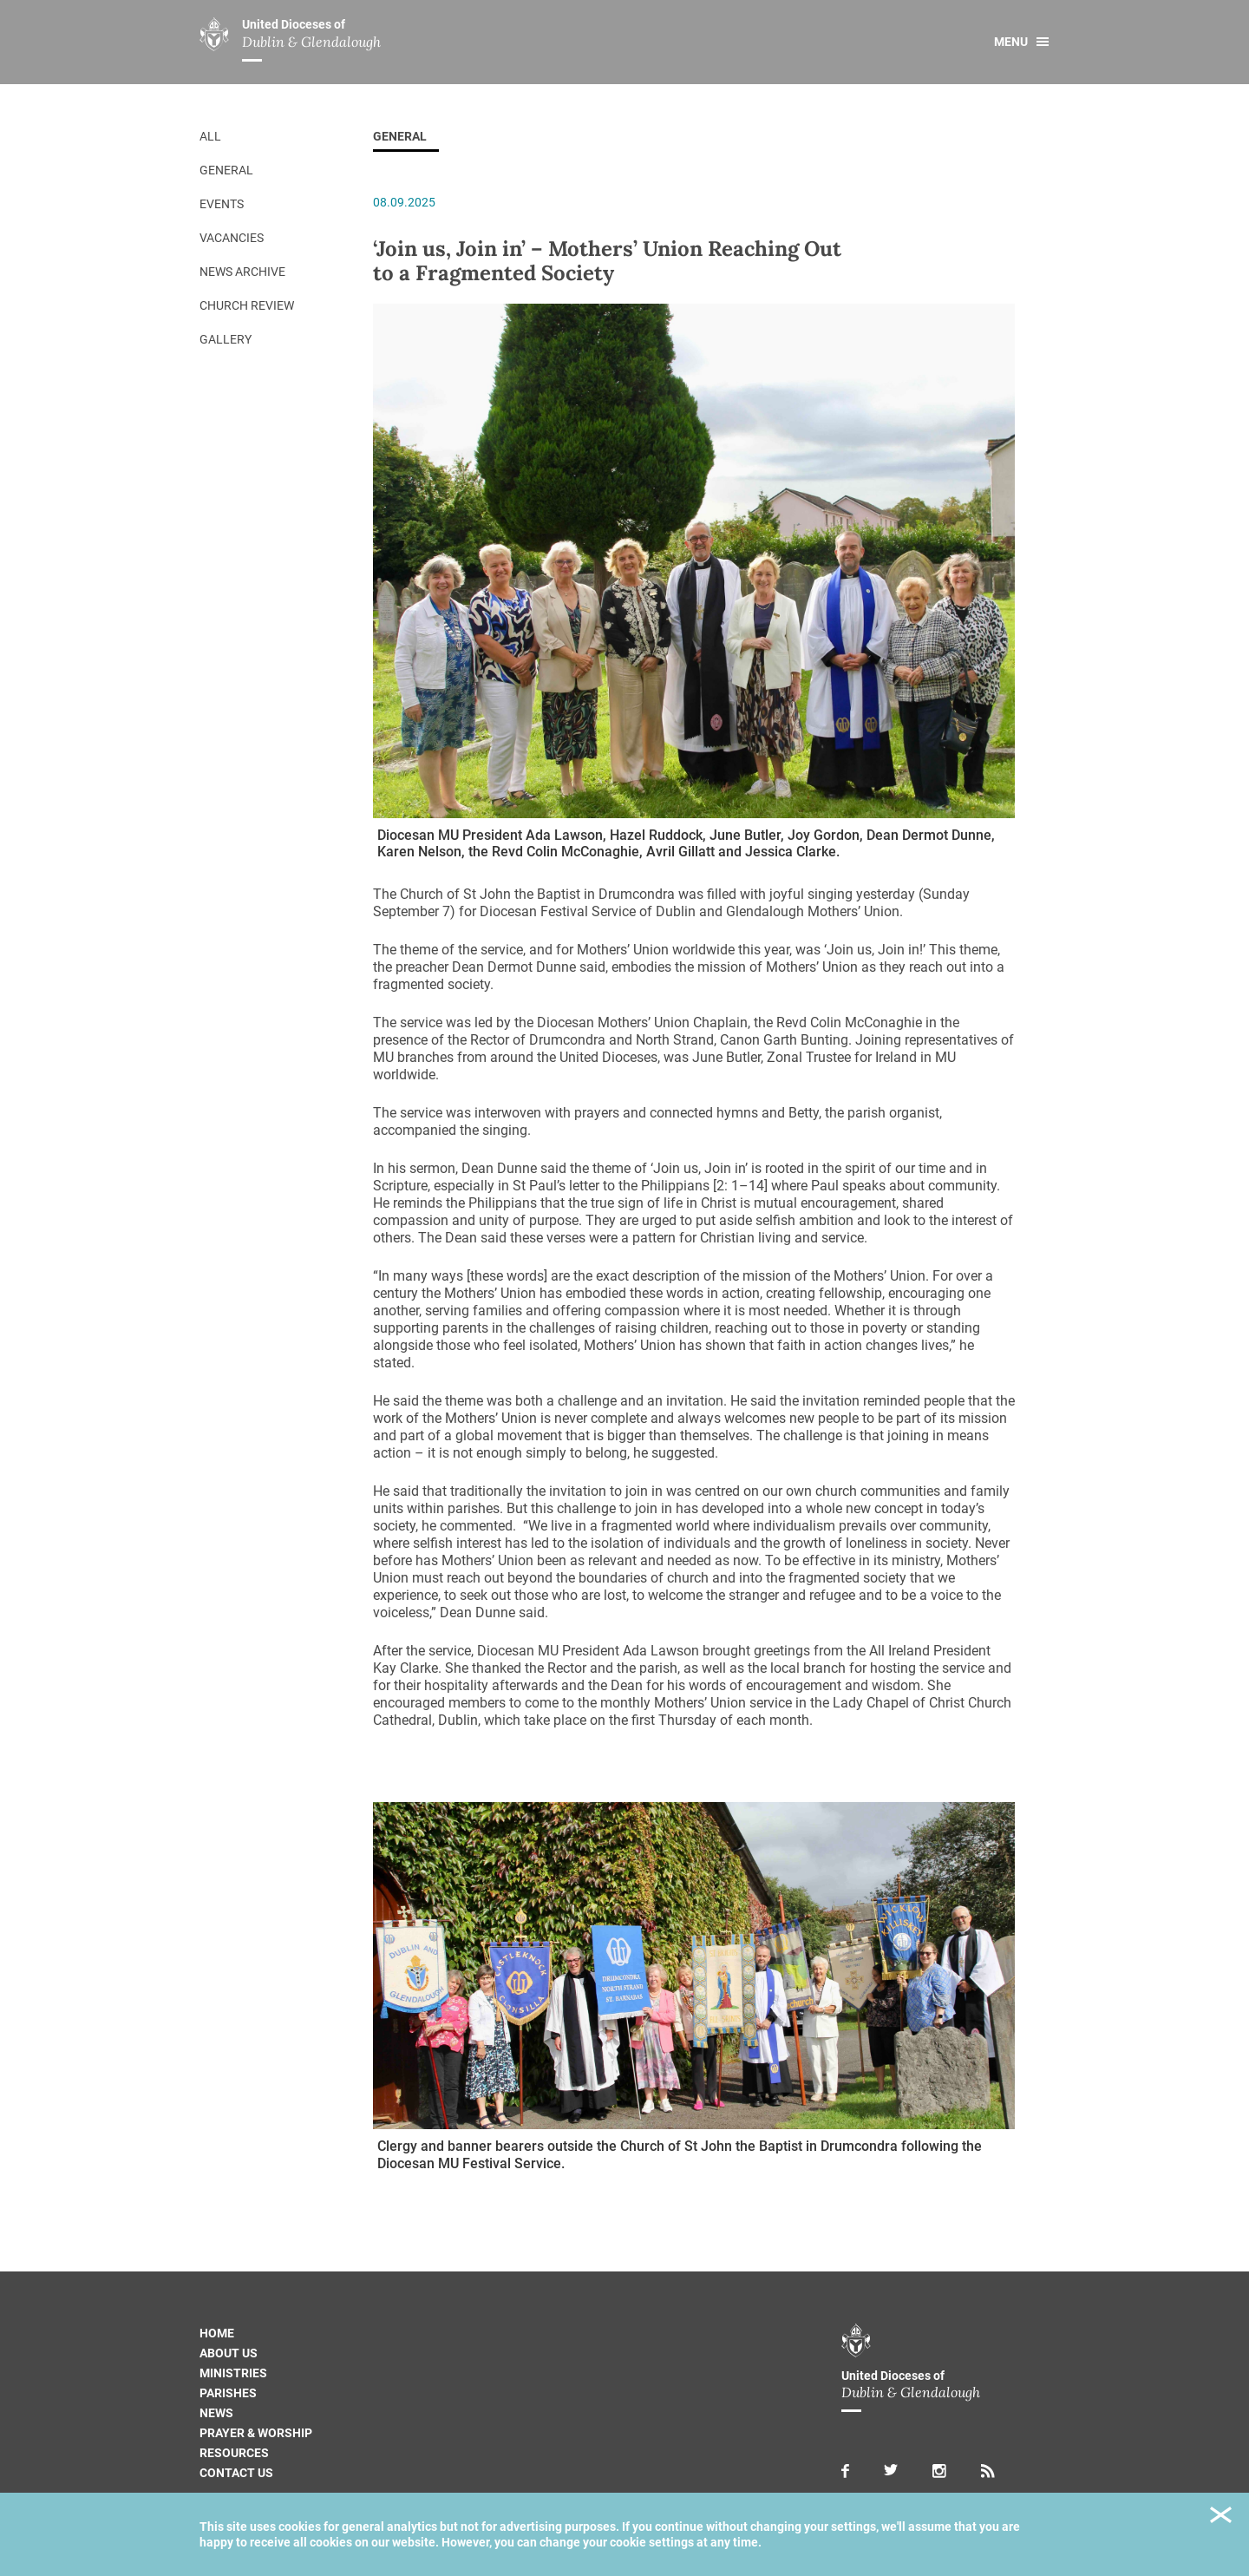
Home (216, 2333)
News (216, 2413)
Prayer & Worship (255, 2433)
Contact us (236, 2473)
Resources (234, 2453)
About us (228, 2353)
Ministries (233, 2373)
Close (1221, 2517)
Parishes (228, 2393)
